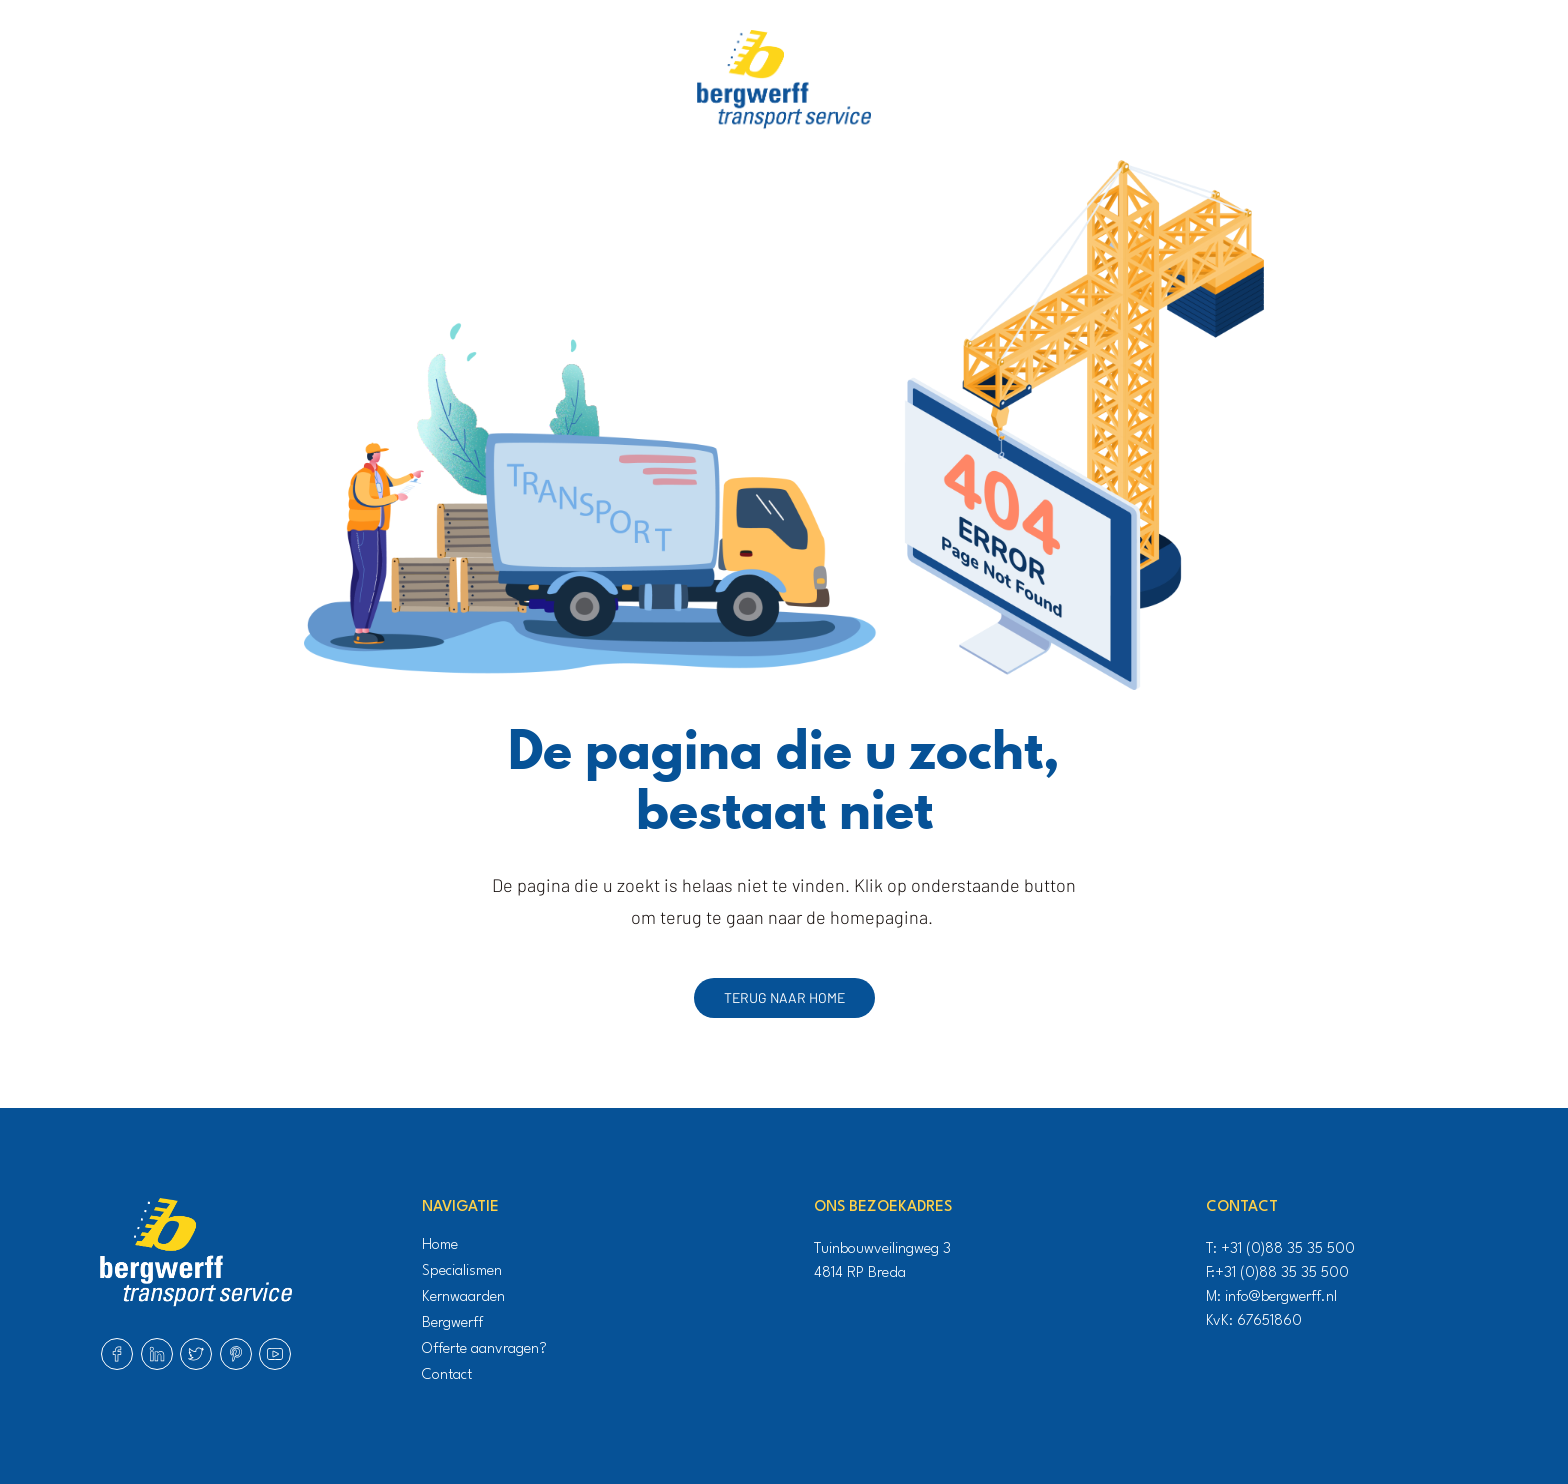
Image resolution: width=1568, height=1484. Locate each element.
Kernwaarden (463, 1297)
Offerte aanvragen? (484, 1349)
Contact (447, 1375)
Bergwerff (452, 1323)
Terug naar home (784, 997)
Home (440, 1245)
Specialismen (462, 1271)
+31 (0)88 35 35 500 (1288, 1249)
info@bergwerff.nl (1281, 1297)
